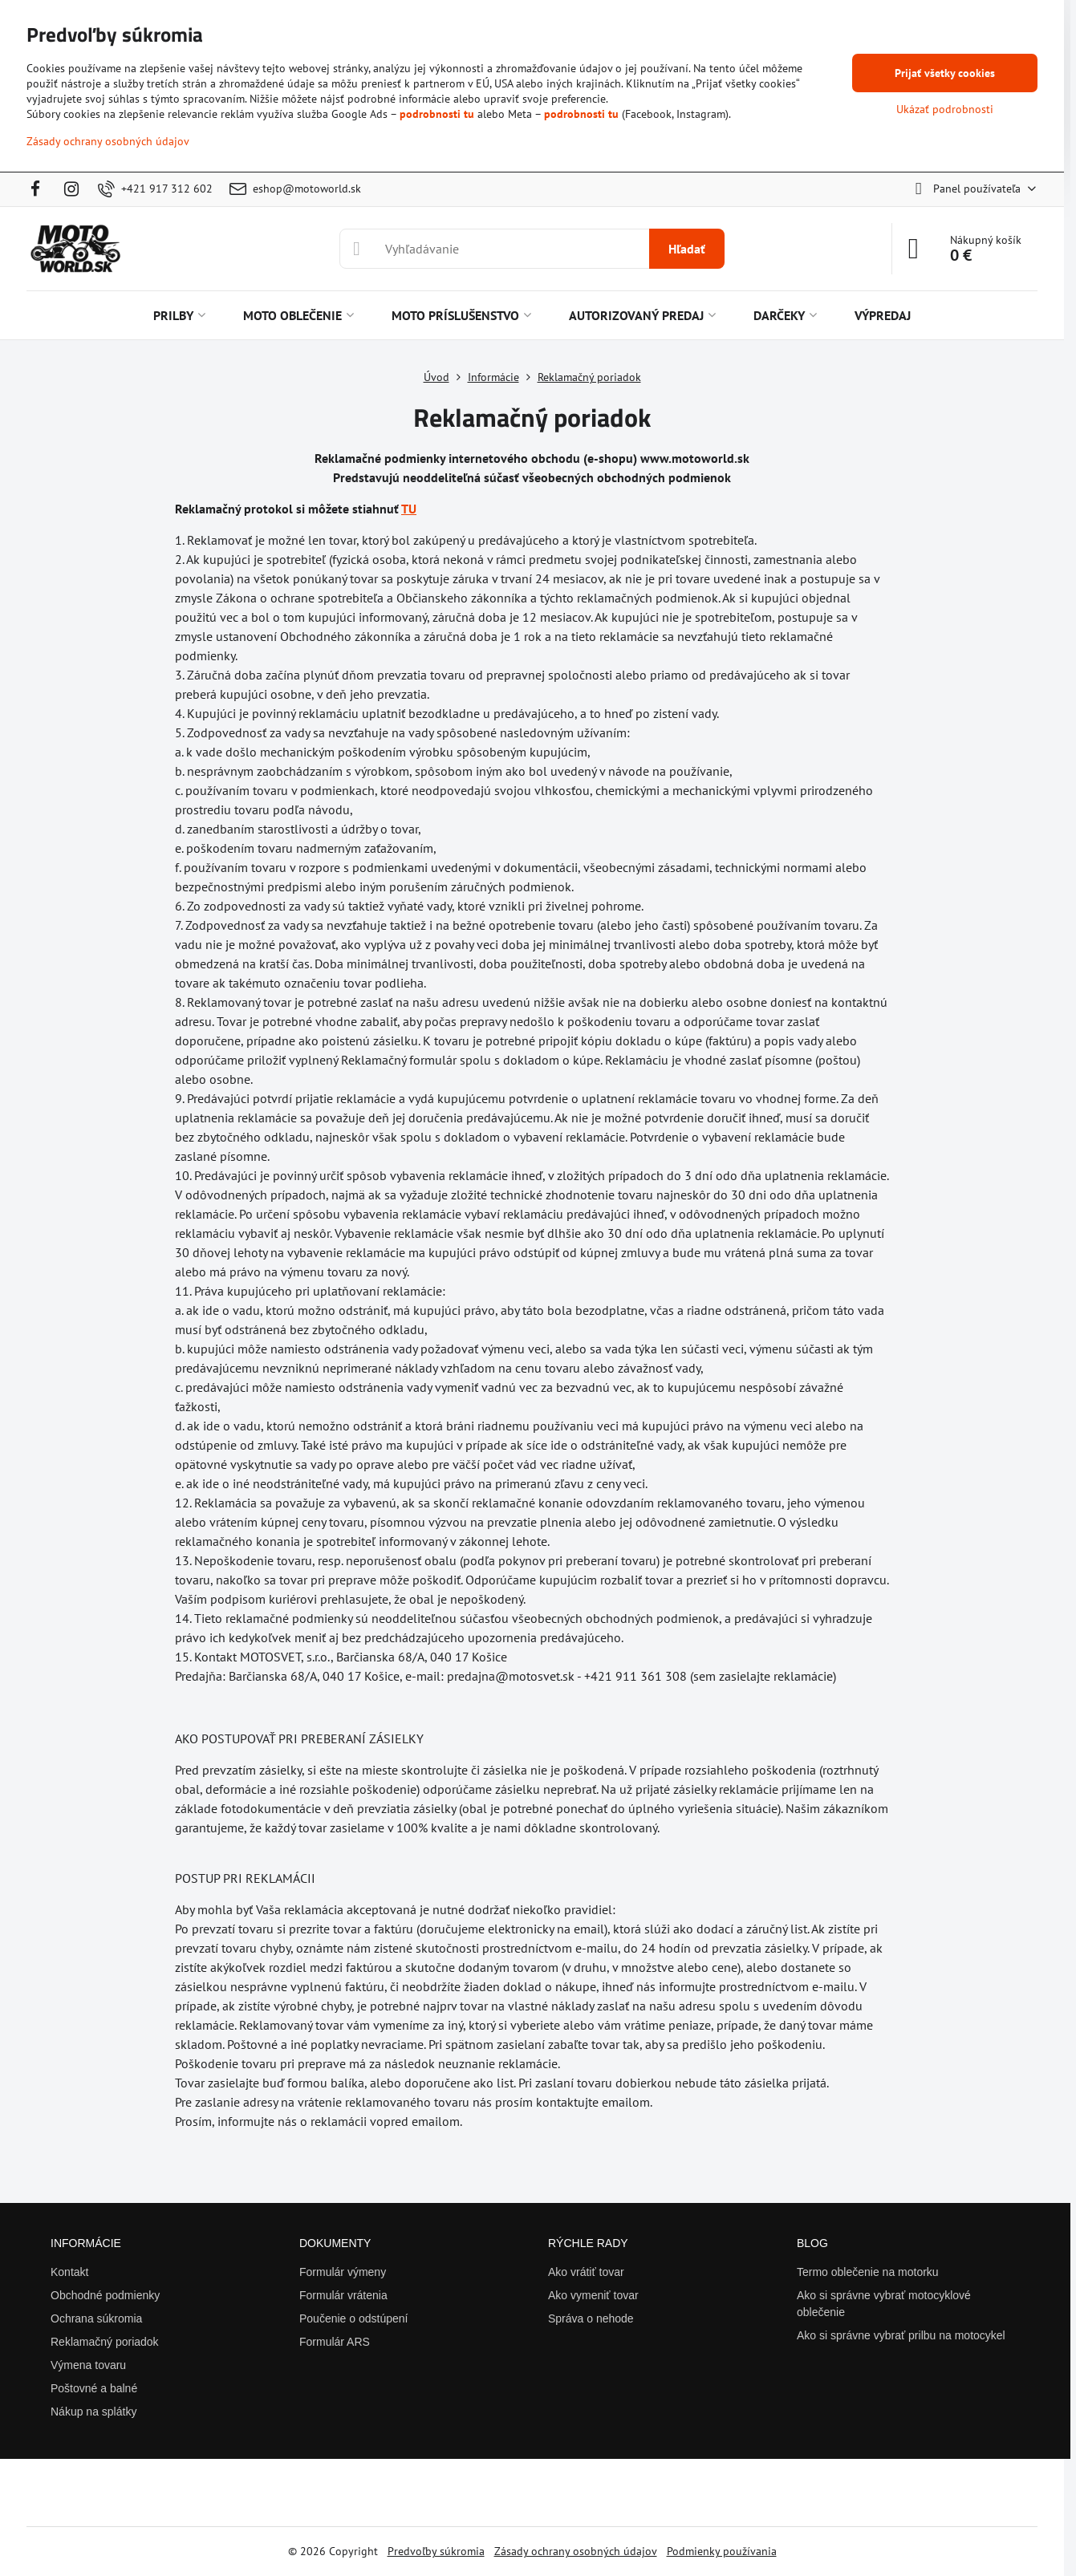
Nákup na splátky (93, 2411)
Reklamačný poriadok (105, 2341)
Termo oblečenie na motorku (868, 2272)
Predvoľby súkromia (436, 2551)
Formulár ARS (334, 2341)
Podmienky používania (722, 2551)
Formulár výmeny (342, 2272)
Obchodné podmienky (105, 2295)
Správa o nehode (591, 2318)
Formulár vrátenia (343, 2295)
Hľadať (686, 249)
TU (408, 509)
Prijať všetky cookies (945, 73)
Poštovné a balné (94, 2388)
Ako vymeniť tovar (593, 2295)
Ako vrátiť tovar (586, 2272)
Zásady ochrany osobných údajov (575, 2551)
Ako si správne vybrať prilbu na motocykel (901, 2335)
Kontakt (69, 2272)
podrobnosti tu (437, 114)
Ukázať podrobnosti (944, 109)
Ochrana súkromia (96, 2318)
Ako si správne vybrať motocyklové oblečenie (884, 2303)
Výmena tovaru (88, 2365)
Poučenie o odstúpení (353, 2318)
